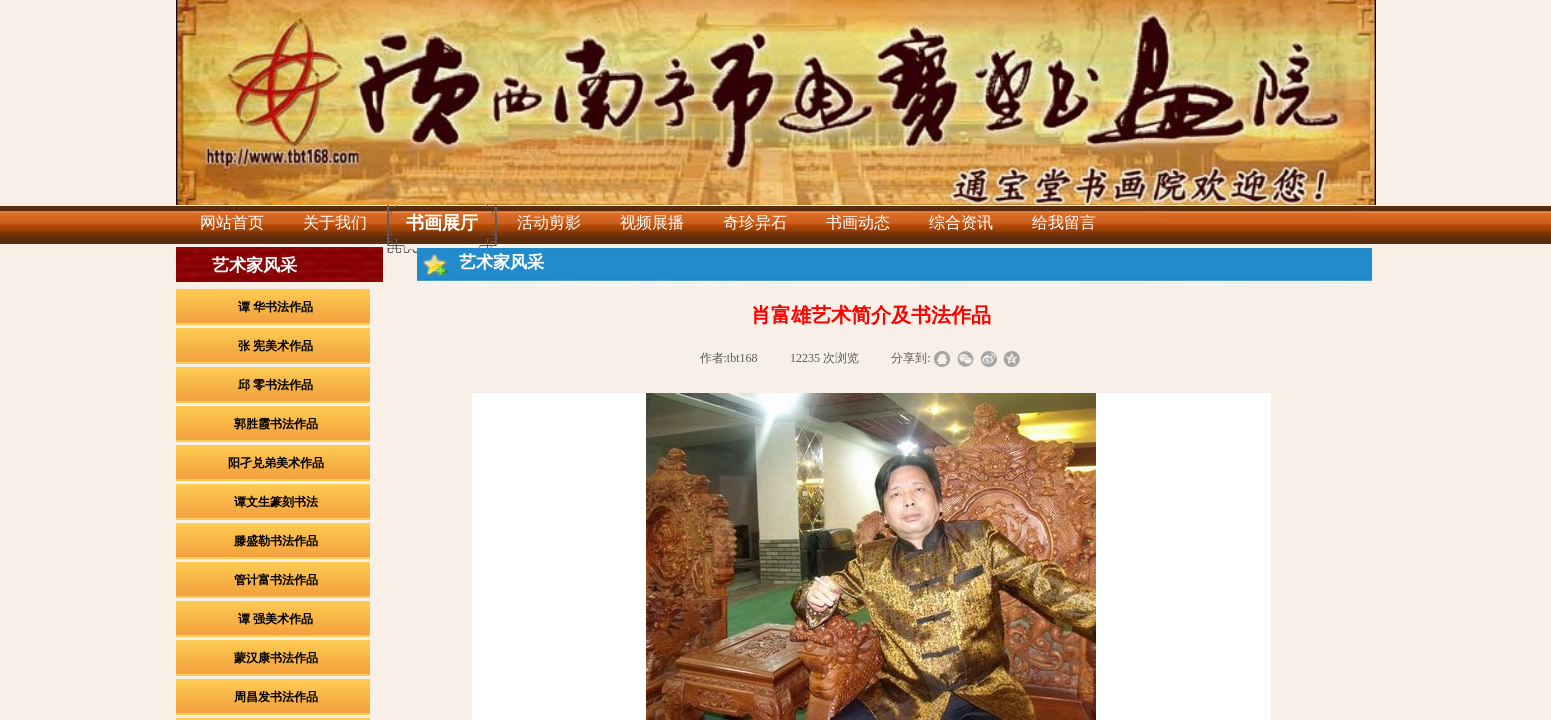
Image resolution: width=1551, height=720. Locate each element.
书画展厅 (442, 223)
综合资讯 (961, 222)
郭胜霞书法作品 (276, 424)
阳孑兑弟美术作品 (276, 463)
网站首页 (232, 222)
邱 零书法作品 (275, 385)
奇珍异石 (755, 222)
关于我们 (335, 222)
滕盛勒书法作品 (276, 541)
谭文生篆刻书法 (276, 502)
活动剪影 (549, 222)
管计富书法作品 (276, 580)
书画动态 (858, 222)
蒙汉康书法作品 (276, 658)
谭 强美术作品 (275, 619)
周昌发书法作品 (276, 697)
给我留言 (1064, 222)
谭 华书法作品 (275, 307)
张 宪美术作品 (275, 346)
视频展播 (652, 222)
